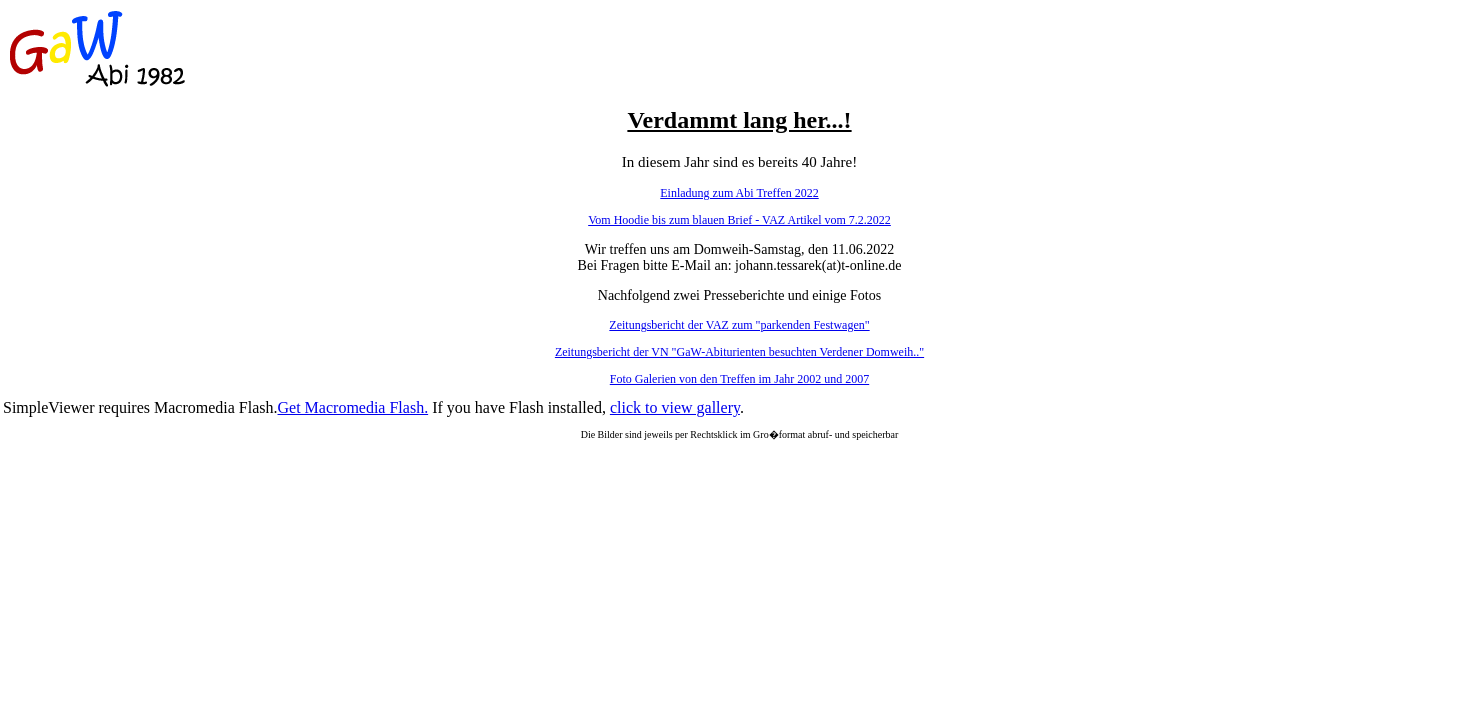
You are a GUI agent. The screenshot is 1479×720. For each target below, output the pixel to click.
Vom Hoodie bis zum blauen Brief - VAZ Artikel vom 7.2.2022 (739, 220)
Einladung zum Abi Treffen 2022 (739, 193)
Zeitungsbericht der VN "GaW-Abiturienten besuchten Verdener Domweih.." (739, 352)
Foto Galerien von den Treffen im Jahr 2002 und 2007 (739, 379)
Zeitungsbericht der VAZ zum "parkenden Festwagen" (739, 325)
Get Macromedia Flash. (353, 407)
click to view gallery (675, 407)
